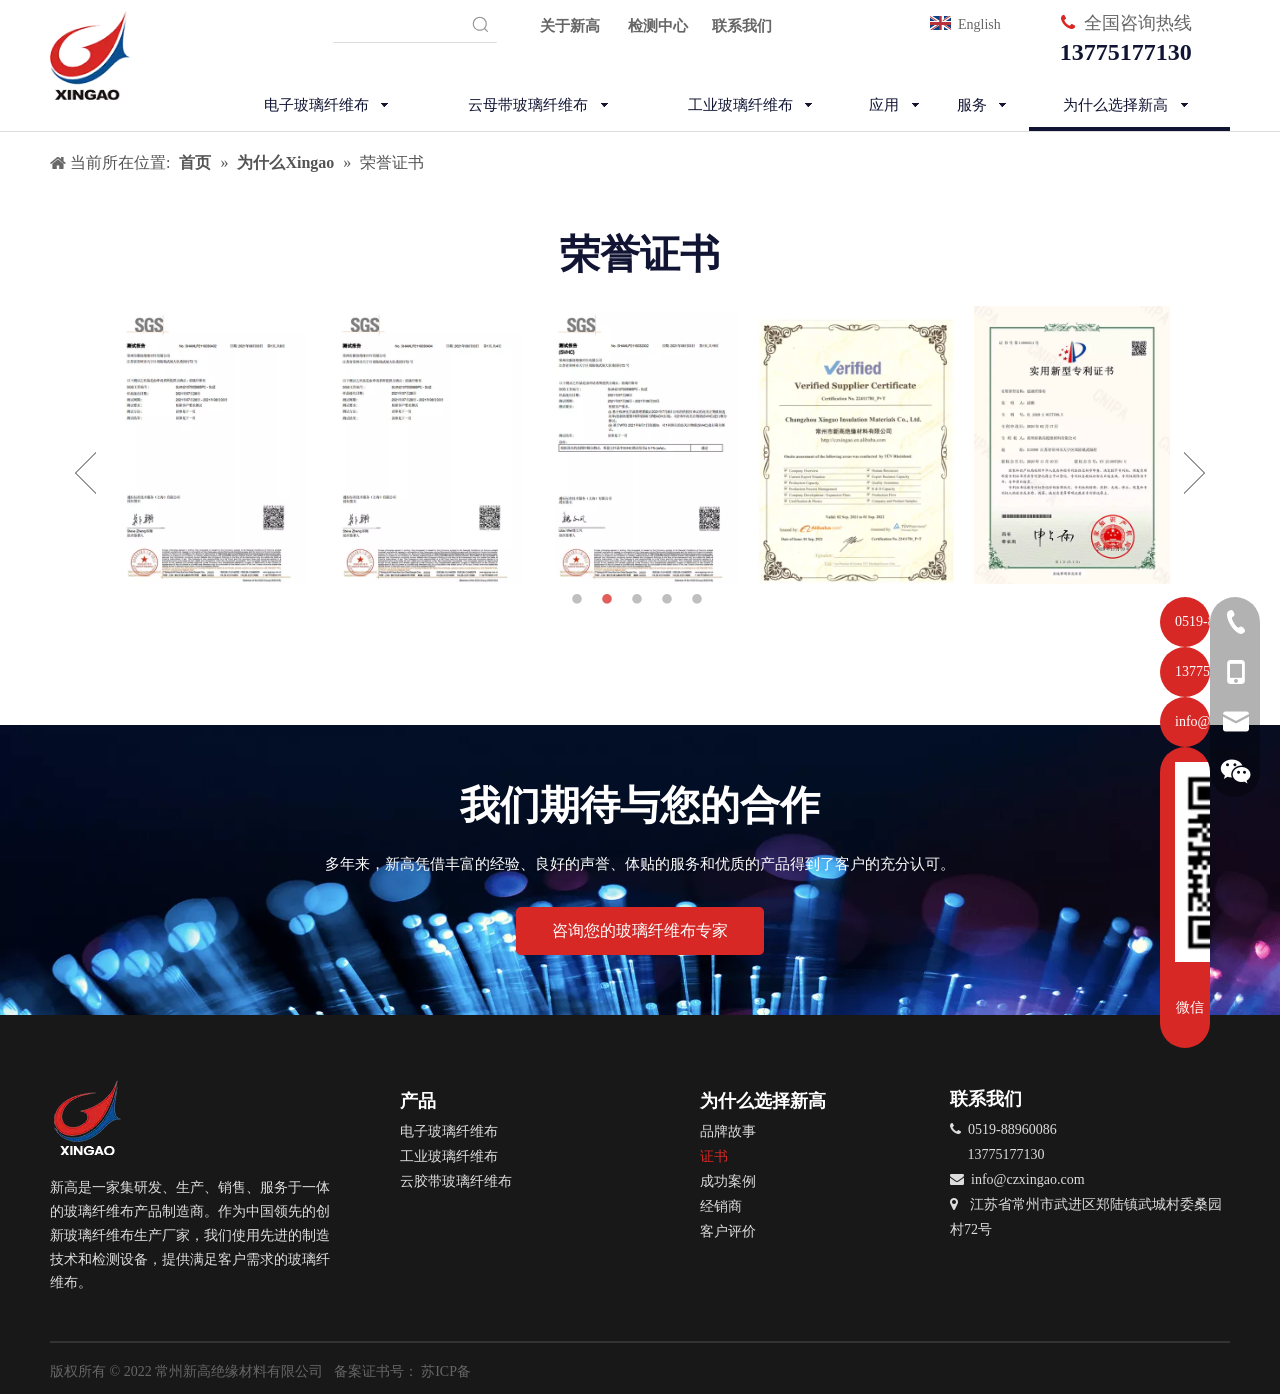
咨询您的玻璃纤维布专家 (640, 930)
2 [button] (610, 600)
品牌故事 (728, 1131)
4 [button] (670, 600)
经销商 (721, 1206)
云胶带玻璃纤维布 (456, 1181)
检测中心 (658, 26)
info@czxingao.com (1028, 1179)
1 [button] (580, 600)
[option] (208, 445)
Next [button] (1194, 473)
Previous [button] (85, 473)
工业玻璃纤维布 (449, 1156)
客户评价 (728, 1231)
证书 (714, 1156)
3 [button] (640, 600)
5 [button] (700, 600)
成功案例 (728, 1181)
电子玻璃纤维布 (449, 1131)
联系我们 (742, 26)
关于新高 (570, 26)
